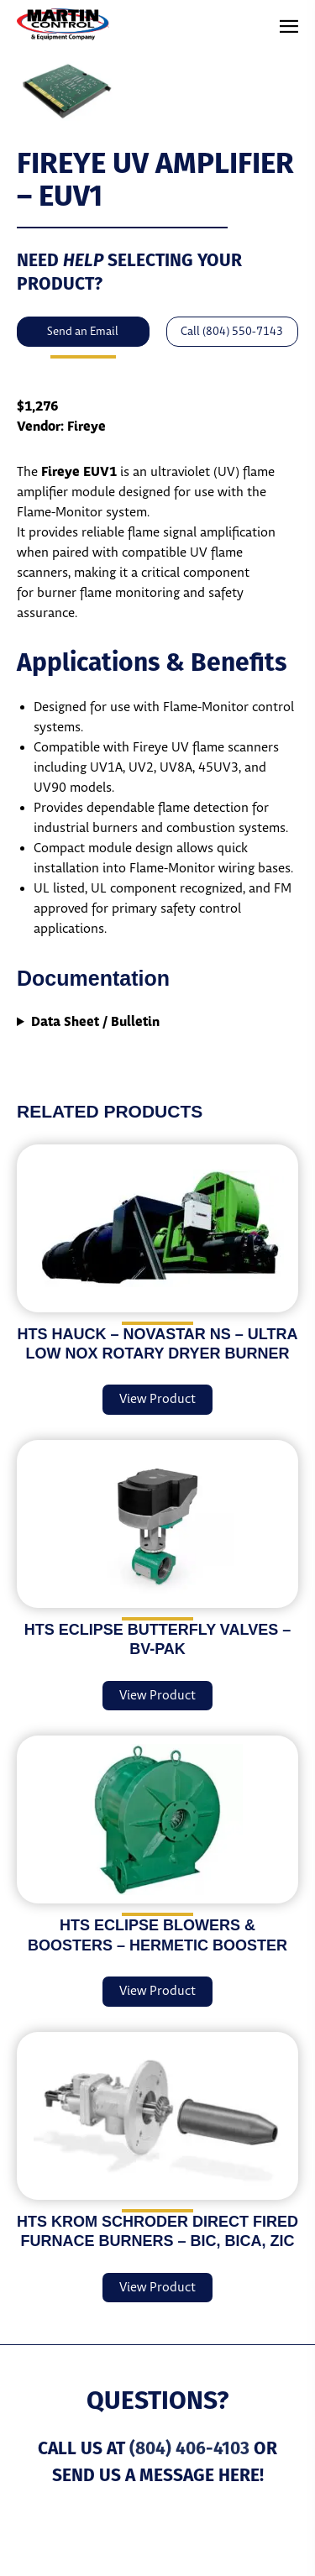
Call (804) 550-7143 (232, 331)
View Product (157, 1399)
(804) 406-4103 (189, 2448)
